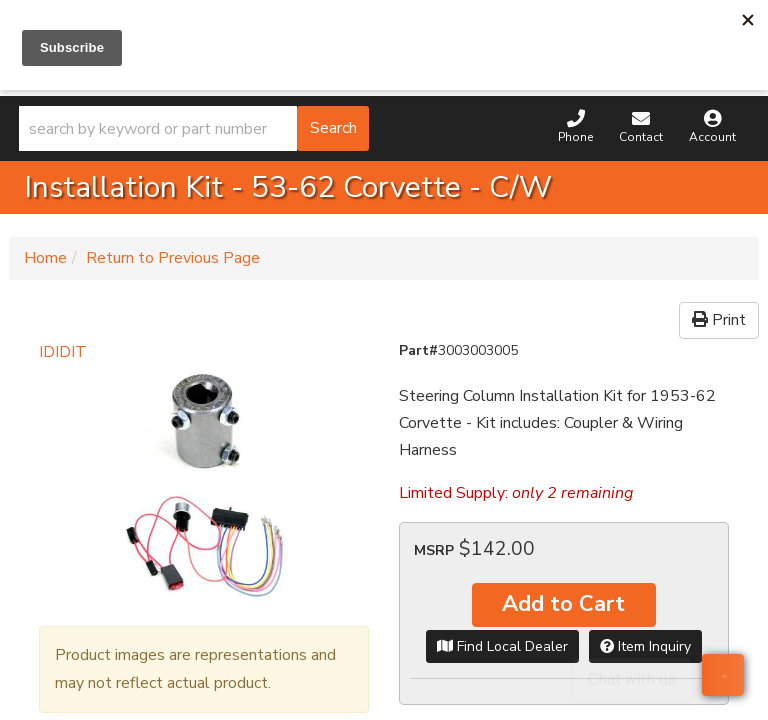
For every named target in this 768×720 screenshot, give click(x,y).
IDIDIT (63, 352)
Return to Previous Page (173, 258)
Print (719, 320)
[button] (194, 128)
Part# (418, 350)
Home (45, 258)
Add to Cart (563, 604)
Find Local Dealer (502, 646)
